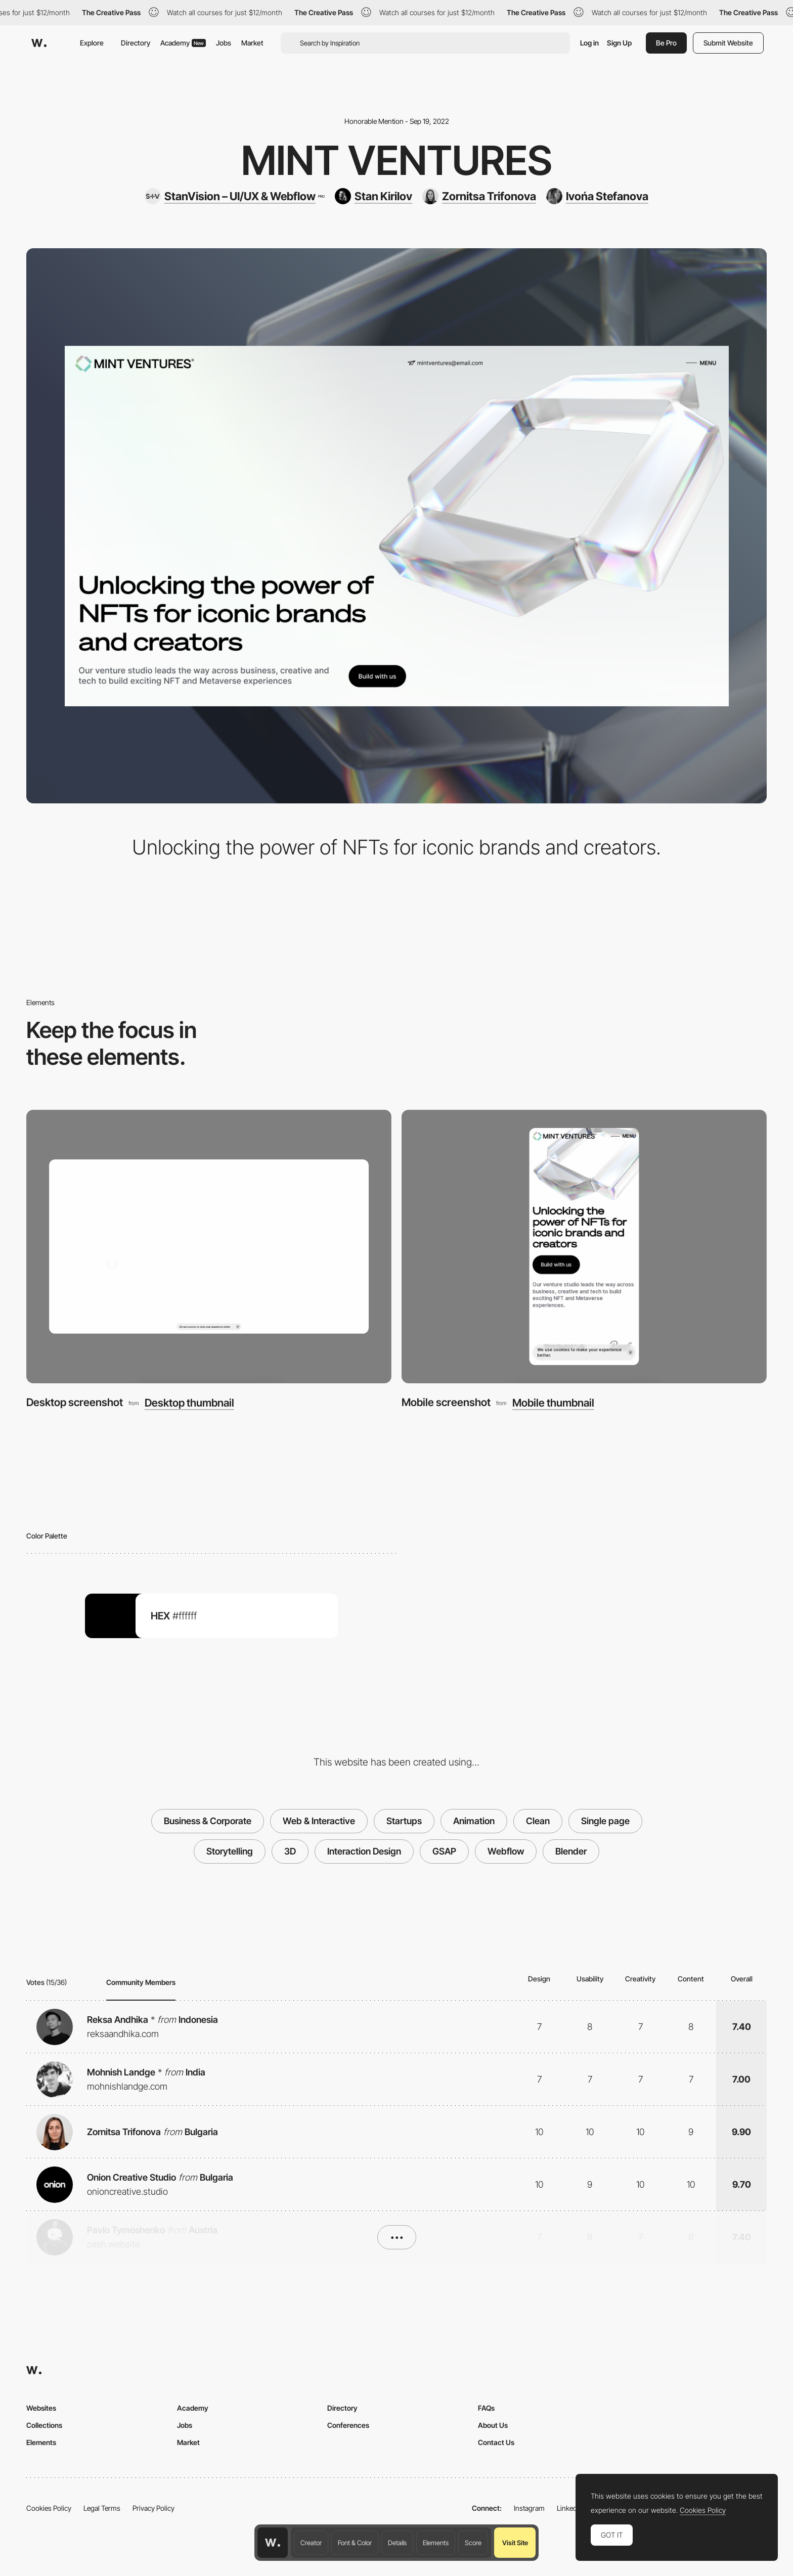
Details (397, 2543)
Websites (41, 2408)
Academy (183, 42)
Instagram (529, 2508)
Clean (538, 1821)
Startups (404, 1821)
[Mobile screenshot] (584, 1247)
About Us (493, 2425)
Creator (311, 2543)
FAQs (486, 2408)
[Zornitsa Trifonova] (479, 196)
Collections (44, 2425)
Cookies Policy (48, 2508)
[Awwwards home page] (272, 2542)
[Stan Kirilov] (373, 196)
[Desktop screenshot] (208, 1247)
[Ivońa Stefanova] (597, 196)
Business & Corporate (207, 1821)
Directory (135, 42)
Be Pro (666, 42)
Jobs (223, 42)
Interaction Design (364, 1851)
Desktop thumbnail (189, 1402)
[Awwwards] (39, 43)
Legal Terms (101, 2508)
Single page (605, 1821)
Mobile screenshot (446, 1402)
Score (473, 2543)
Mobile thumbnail (553, 1402)
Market (252, 42)
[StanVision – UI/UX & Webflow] (234, 196)
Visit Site (515, 2543)
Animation (474, 1821)
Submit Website (728, 42)
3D (290, 1851)
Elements (436, 2543)
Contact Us (496, 2442)
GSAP (444, 1851)
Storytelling (229, 1851)
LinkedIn (570, 2508)
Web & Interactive (319, 1821)
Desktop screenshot (74, 1402)
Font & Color (355, 2543)
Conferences (348, 2425)
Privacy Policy (153, 2508)
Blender (571, 1851)
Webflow (506, 1851)
